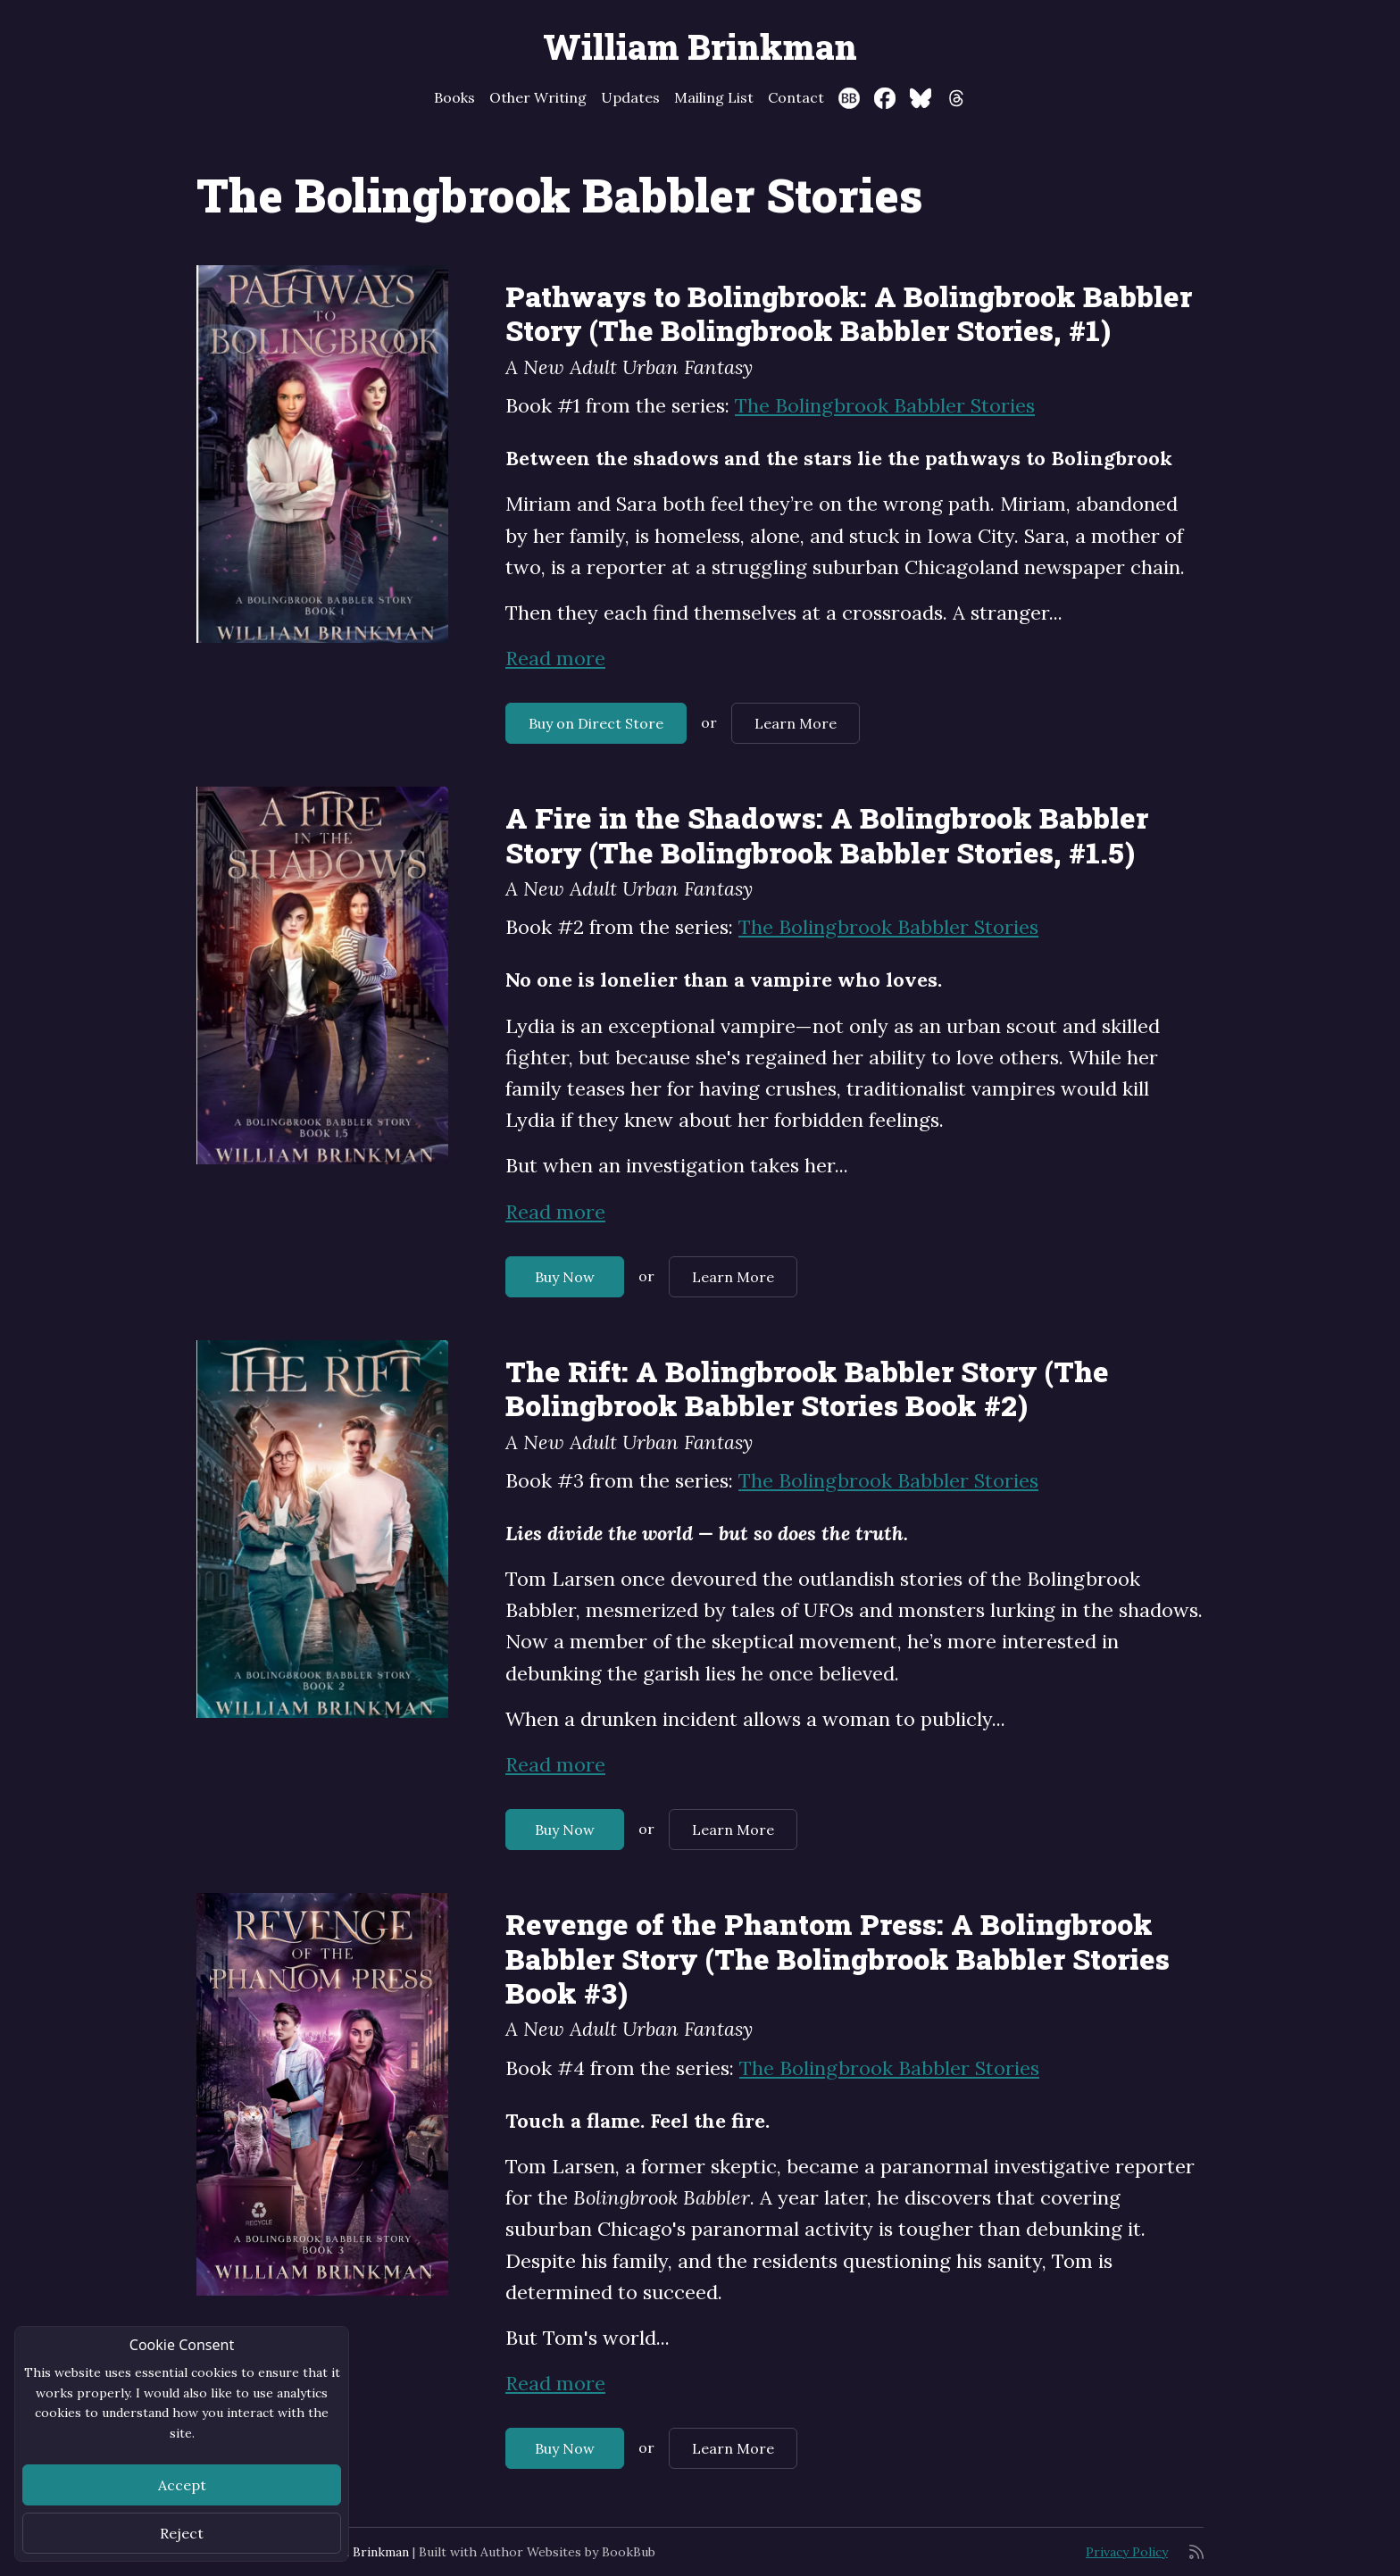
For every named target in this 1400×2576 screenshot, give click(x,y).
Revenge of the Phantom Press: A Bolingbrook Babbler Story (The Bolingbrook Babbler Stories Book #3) (837, 1958)
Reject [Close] (182, 2533)
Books (454, 97)
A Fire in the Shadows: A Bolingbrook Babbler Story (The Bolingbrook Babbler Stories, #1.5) (826, 834)
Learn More (795, 723)
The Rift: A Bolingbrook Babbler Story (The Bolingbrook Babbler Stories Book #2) (807, 1388)
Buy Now (565, 1277)
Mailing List (714, 97)
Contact (796, 97)
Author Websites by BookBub (567, 2552)
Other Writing (538, 97)
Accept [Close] (182, 2485)
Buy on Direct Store (596, 723)
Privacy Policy (1127, 2552)
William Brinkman (700, 46)
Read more (555, 658)
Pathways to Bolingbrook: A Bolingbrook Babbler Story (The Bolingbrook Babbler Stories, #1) (848, 313)
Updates (630, 97)
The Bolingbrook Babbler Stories (885, 405)
